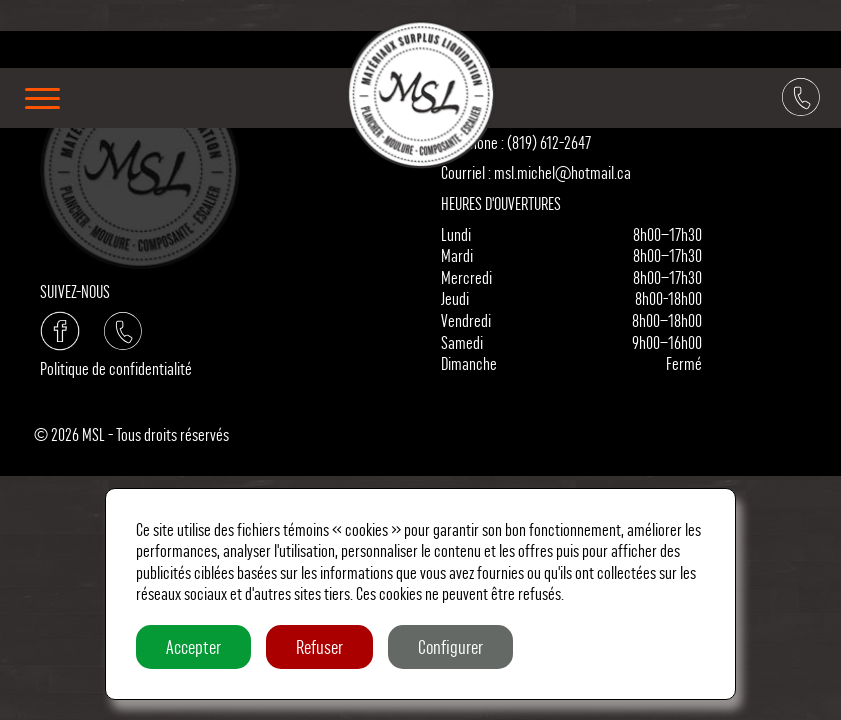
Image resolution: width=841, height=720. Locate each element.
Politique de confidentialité (116, 368)
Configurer (450, 647)
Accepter (193, 647)
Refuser (319, 647)
